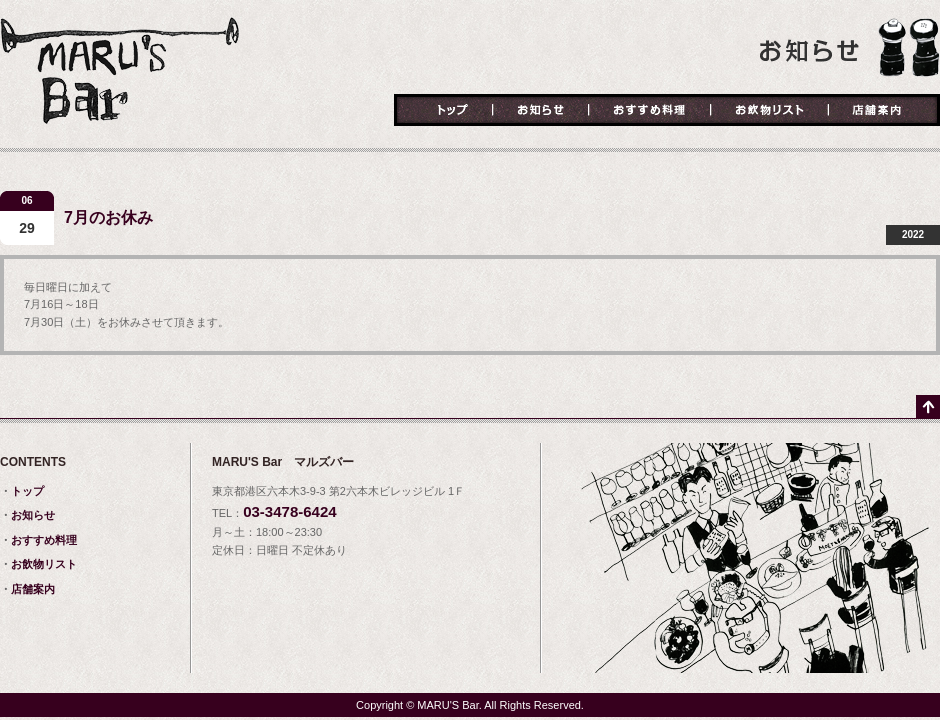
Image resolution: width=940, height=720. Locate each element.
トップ (443, 111)
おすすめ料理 (650, 111)
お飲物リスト (769, 111)
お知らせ (541, 111)
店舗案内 (884, 111)
